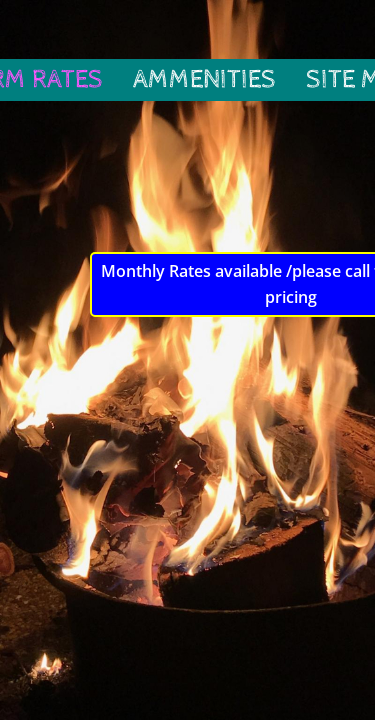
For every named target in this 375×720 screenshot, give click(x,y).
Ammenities (204, 79)
